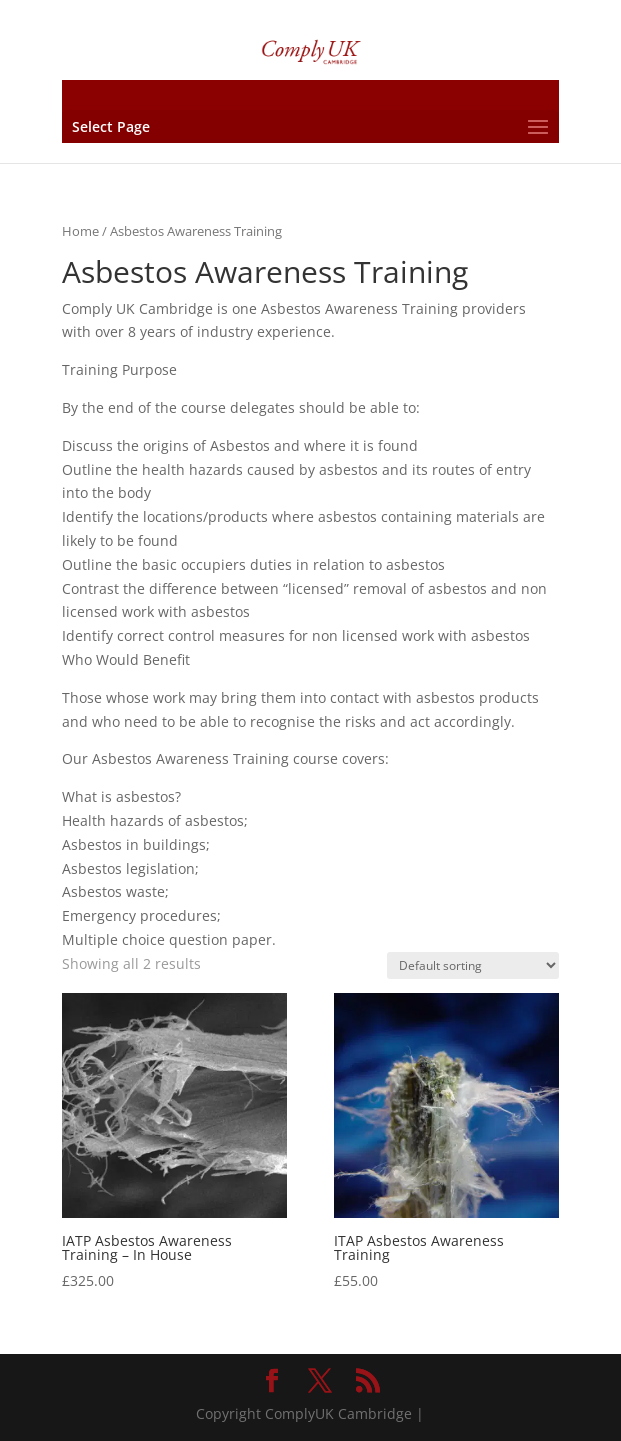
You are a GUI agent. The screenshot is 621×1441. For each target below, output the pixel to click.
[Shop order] (473, 965)
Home (80, 231)
